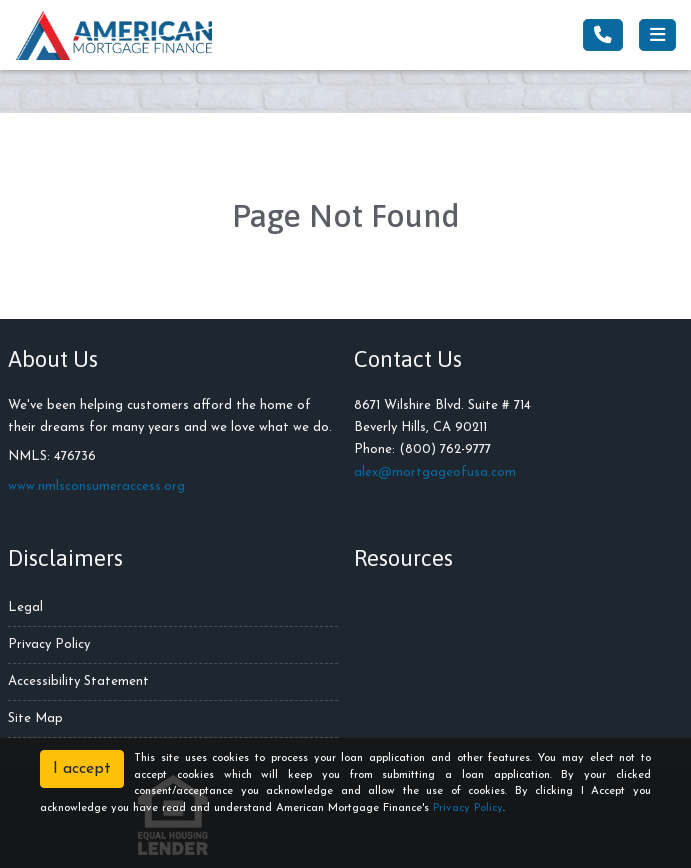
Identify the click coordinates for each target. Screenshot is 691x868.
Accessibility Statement (78, 681)
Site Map (35, 718)
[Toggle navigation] (657, 35)
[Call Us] (603, 35)
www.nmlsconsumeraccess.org (96, 486)
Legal (25, 607)
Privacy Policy (49, 644)
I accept (82, 769)
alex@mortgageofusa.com (435, 472)
